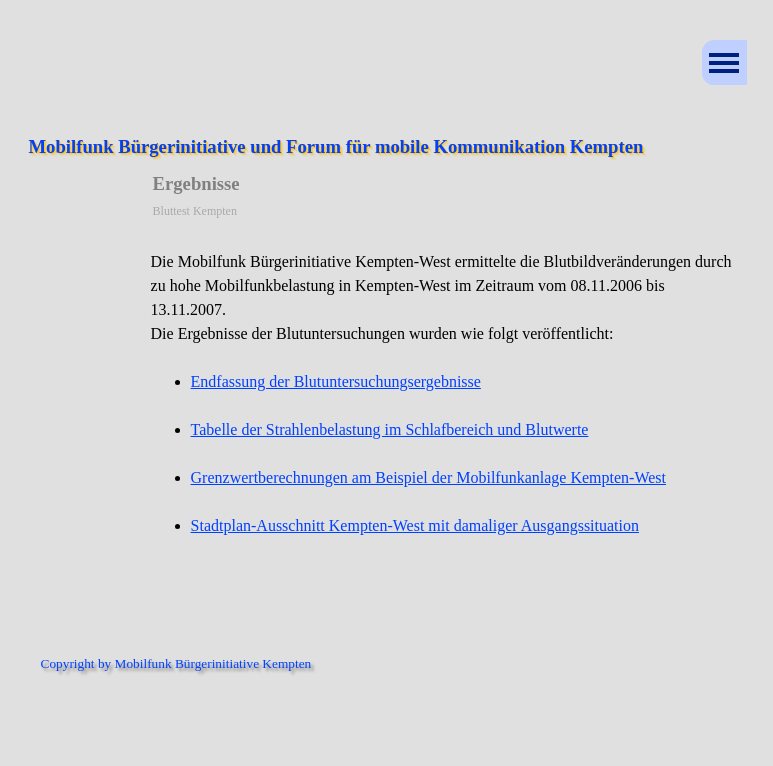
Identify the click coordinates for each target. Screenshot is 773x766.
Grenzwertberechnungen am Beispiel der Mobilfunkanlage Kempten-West (428, 477)
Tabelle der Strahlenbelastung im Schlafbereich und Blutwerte (390, 429)
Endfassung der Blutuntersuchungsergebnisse (336, 381)
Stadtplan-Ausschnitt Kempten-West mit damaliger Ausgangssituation (415, 525)
